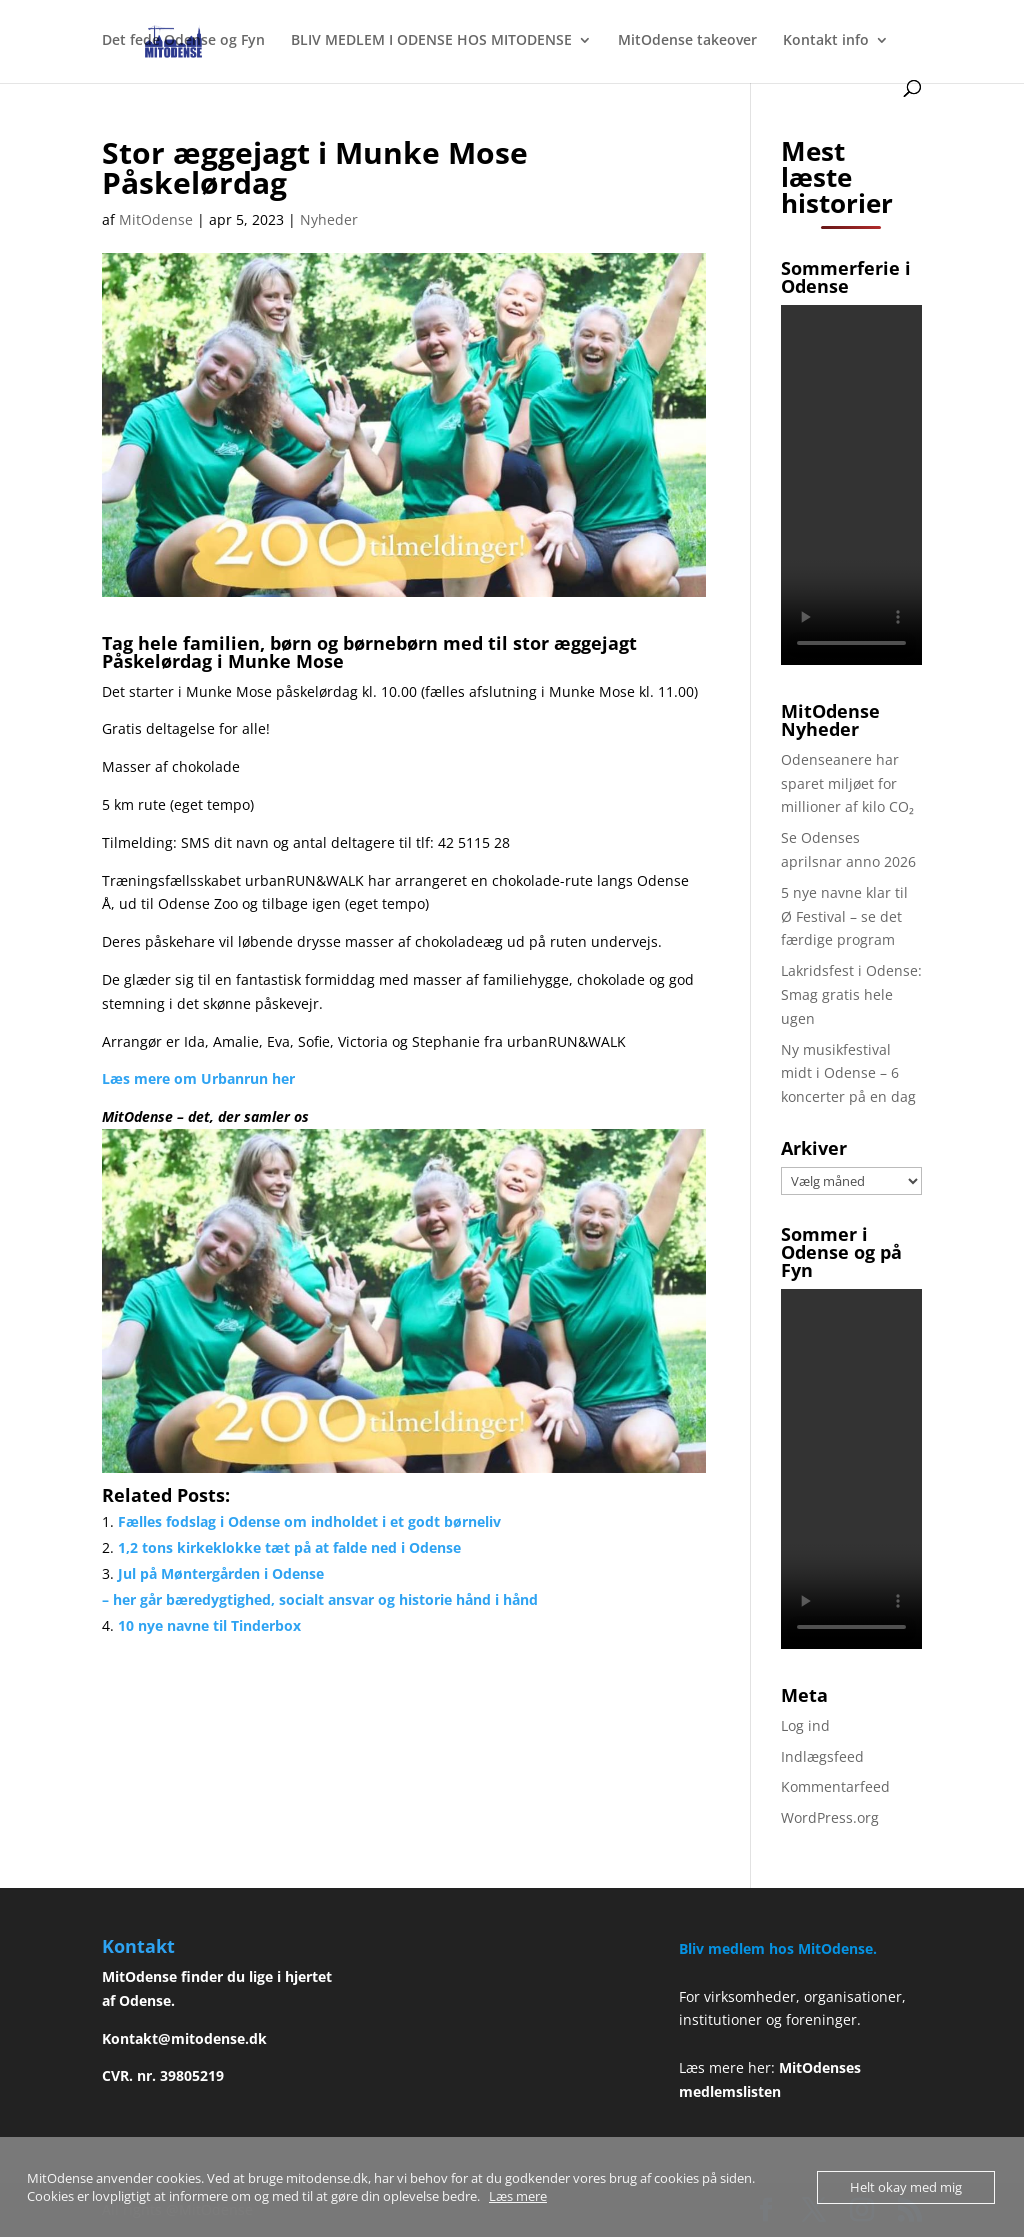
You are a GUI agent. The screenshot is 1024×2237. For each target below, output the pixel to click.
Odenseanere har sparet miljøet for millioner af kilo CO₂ (847, 783)
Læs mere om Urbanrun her (198, 1078)
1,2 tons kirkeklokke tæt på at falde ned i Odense (289, 1547)
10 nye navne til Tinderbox (209, 1625)
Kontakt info (826, 41)
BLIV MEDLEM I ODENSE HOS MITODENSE (431, 41)
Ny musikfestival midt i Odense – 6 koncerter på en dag (848, 1073)
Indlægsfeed (822, 1756)
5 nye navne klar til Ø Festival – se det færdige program (844, 916)
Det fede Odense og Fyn (183, 41)
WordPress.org (830, 1817)
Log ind (805, 1725)
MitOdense (156, 219)
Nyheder (329, 219)
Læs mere (518, 2196)
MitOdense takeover (687, 41)
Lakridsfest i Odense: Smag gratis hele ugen (851, 994)
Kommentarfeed (835, 1786)
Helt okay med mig (906, 2187)
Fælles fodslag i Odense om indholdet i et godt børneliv (309, 1521)
